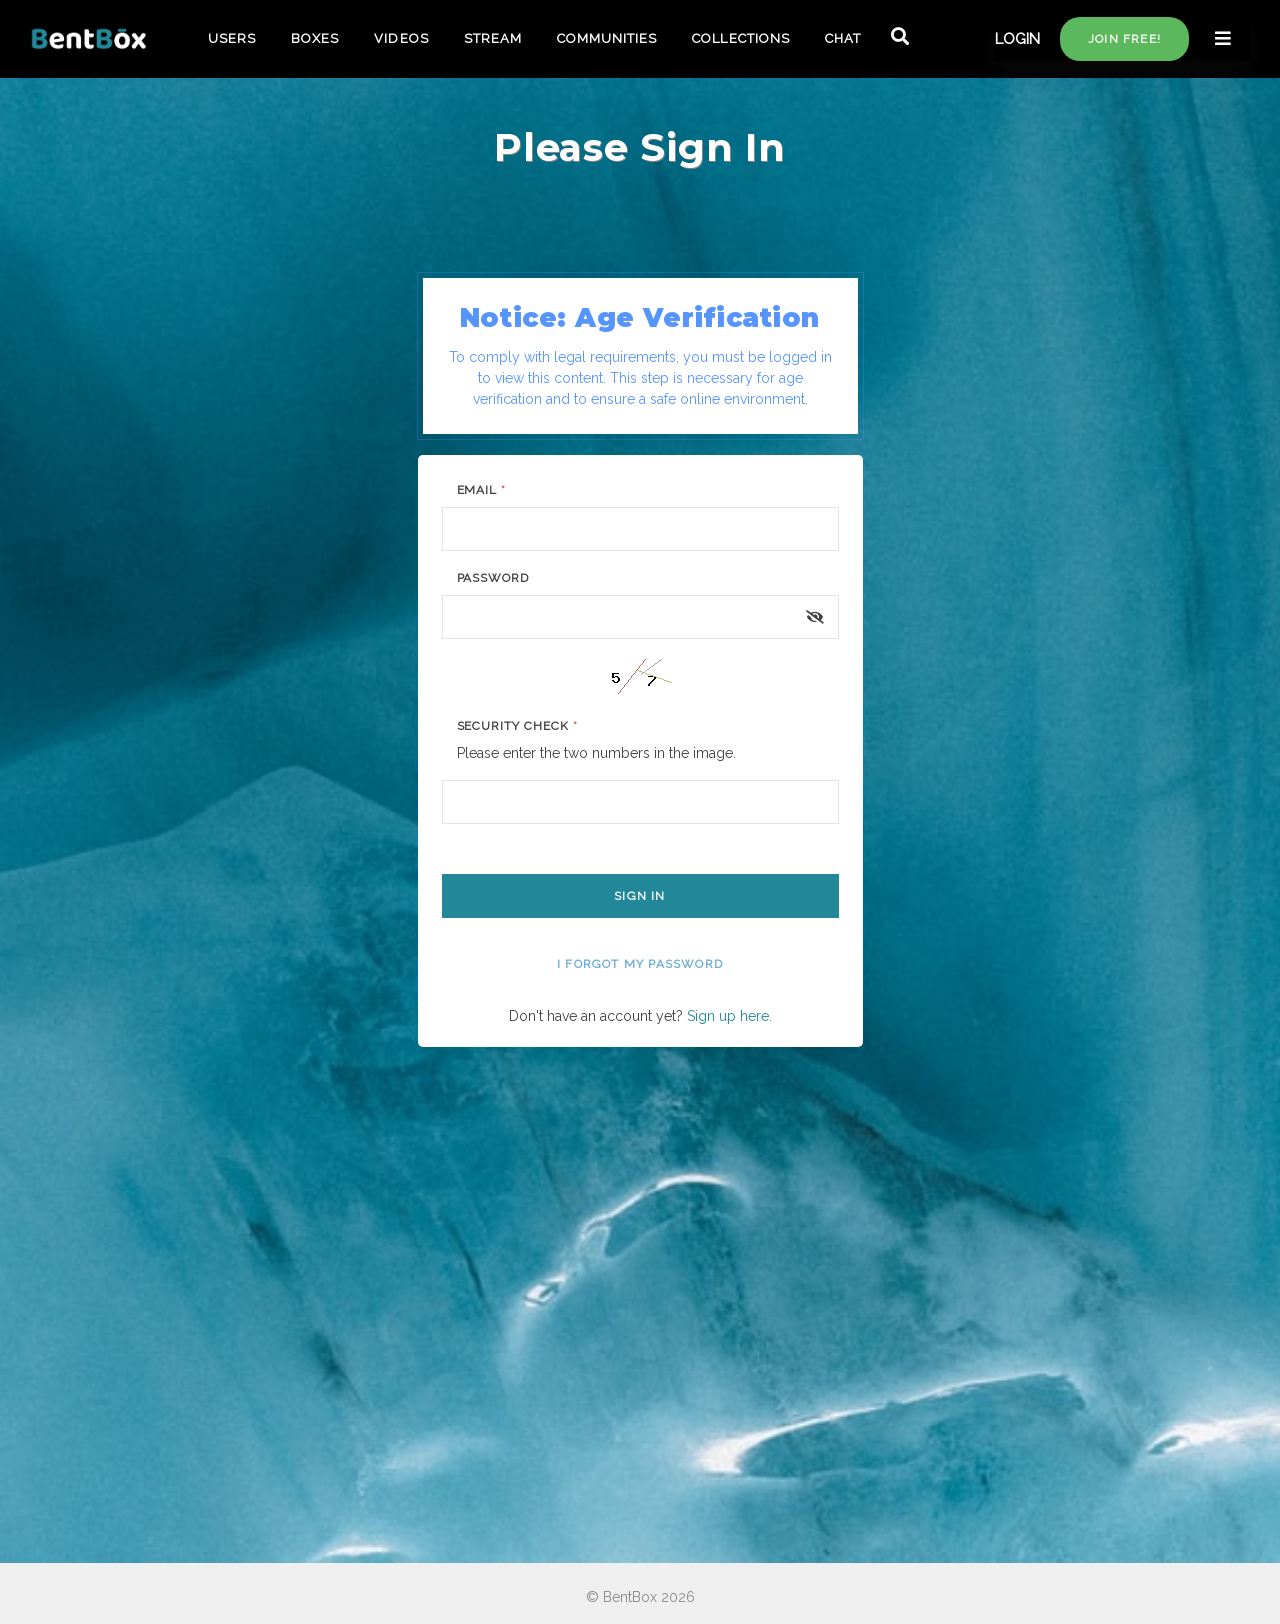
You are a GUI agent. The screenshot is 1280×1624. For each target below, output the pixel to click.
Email (482, 490)
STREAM (493, 38)
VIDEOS (401, 38)
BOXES (315, 38)
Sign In (639, 896)
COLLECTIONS (740, 38)
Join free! (1124, 39)
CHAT (843, 38)
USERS (232, 38)
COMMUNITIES (607, 38)
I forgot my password (640, 964)
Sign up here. (729, 1016)
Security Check (517, 726)
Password (493, 578)
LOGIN (1017, 39)
